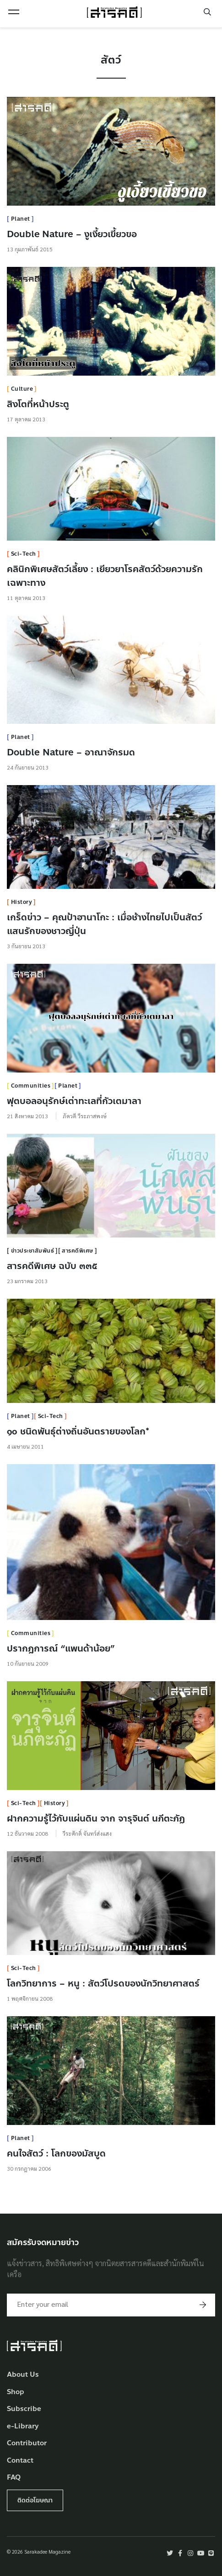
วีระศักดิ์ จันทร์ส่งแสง (87, 1833)
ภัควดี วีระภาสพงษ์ (85, 1116)
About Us (23, 2374)
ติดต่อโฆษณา (35, 2500)
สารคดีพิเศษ (77, 1251)
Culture (22, 389)
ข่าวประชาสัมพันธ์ (32, 1251)
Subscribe (24, 2409)
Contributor (27, 2443)
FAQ (14, 2477)
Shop (15, 2392)
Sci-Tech (23, 554)
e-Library (23, 2426)
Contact (20, 2460)
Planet (20, 219)
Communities (31, 1086)
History (21, 902)
